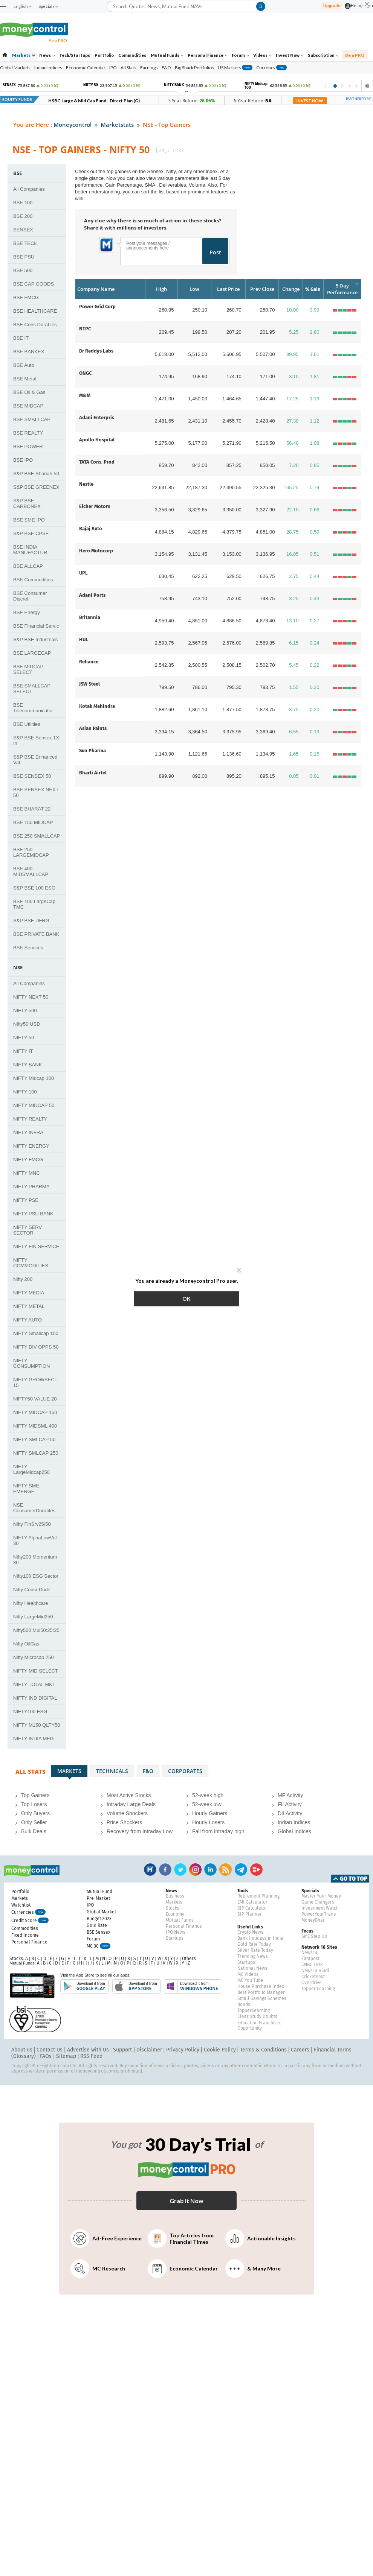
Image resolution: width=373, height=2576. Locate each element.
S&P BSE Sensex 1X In (36, 740)
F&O (166, 67)
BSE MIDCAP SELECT (28, 669)
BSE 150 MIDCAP (33, 822)
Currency (271, 68)
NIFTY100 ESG (30, 1711)
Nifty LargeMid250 (33, 1617)
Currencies (28, 1913)
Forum (240, 55)
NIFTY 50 (23, 1037)
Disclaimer (149, 2050)
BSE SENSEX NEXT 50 (35, 792)
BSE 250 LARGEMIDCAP (31, 852)
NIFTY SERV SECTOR (27, 1230)
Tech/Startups (74, 55)
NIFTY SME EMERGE (26, 1488)
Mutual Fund (99, 1891)
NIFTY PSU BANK (33, 1214)
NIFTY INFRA (28, 1132)
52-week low (207, 1804)
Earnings (149, 67)
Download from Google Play (84, 1986)
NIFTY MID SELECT (35, 1671)
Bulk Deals (33, 1831)
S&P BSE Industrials (35, 639)
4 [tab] (356, 86)
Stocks (172, 1908)
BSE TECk (25, 243)
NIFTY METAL (28, 1306)
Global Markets (15, 67)
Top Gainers (35, 1795)
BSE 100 (22, 202)
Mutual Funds (167, 55)
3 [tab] (349, 86)
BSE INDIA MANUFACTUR (30, 549)
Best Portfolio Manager (261, 1992)
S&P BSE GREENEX (36, 487)
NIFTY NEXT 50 (30, 997)
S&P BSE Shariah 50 (36, 473)
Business (175, 1896)
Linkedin (210, 1869)
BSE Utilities (26, 724)
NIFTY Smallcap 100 (35, 1333)
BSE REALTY (28, 433)
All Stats (128, 67)
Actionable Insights (260, 2238)
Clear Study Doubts (257, 2016)
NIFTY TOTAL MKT (34, 1684)
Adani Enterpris (96, 417)
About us (21, 2050)
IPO (113, 67)
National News (252, 1968)
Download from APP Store (136, 1986)
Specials (48, 6)
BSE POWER (28, 446)
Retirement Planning (258, 1896)
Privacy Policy (182, 2050)
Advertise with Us (88, 2050)
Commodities (132, 55)
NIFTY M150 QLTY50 (36, 1725)
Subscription (323, 55)
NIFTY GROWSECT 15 (35, 1382)
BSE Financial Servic (36, 626)
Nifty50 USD (26, 1024)
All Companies (29, 189)
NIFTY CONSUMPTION (31, 1363)
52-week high (207, 1795)
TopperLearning (253, 2010)
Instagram (195, 1869)
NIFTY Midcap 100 (33, 1078)
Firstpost (310, 1958)
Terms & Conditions (263, 2050)
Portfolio (104, 55)
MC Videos (247, 1974)
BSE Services (28, 947)
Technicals (112, 1771)
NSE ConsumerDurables (34, 1507)
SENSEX (23, 230)
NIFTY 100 (25, 1092)
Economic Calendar (85, 67)
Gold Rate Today (254, 1944)
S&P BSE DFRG (31, 920)
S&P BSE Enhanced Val (35, 759)
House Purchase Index (260, 1986)
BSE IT (21, 338)
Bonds (243, 2004)
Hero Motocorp (96, 551)
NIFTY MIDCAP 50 (33, 1105)
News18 (309, 1952)
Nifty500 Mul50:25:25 (36, 1630)
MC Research (97, 2268)
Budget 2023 (99, 1918)
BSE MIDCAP (28, 406)
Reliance (88, 662)
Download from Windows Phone (193, 1986)
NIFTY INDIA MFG (33, 1738)
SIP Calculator (252, 1908)
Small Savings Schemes (261, 1998)
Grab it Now (186, 2200)
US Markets (235, 68)
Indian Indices (48, 67)
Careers (300, 2050)
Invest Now (290, 55)
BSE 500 (22, 270)
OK (186, 1299)
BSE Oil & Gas (29, 392)
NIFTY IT (23, 1051)
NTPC (85, 329)
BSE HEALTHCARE (35, 311)
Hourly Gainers (209, 1813)
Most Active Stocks (129, 1795)
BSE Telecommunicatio (32, 707)
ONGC (85, 373)
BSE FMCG (26, 297)
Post (215, 252)
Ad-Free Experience (106, 2238)
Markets (23, 55)
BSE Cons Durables (35, 324)
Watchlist (21, 1905)
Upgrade (331, 5)
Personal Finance (208, 55)
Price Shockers (124, 1822)
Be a (58, 40)
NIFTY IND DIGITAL (35, 1698)
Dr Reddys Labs (96, 351)
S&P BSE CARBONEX (27, 503)
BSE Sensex (98, 1932)
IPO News (175, 1932)
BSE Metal (24, 379)
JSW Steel (89, 684)
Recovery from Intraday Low (140, 1831)
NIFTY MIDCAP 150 (35, 1412)
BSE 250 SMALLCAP (36, 836)
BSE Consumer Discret (30, 596)
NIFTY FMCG (28, 1159)
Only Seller (34, 1822)
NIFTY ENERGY (31, 1146)
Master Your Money (321, 1896)
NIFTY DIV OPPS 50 (35, 1347)
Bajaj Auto (90, 528)
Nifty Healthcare (30, 1603)
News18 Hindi (315, 1970)
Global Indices (294, 1831)
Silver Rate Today (255, 1950)
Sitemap (66, 2056)
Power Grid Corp (97, 306)
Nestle (86, 484)
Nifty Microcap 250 (33, 1657)
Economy (175, 1914)
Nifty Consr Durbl (31, 1589)
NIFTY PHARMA (31, 1186)
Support (122, 2050)
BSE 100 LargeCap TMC (34, 904)
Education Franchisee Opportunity (259, 2025)
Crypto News (250, 1932)
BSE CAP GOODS (33, 284)
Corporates (185, 1771)
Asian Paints (93, 728)
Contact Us (50, 2050)
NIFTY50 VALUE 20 (35, 1399)
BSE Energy (26, 612)
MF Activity (290, 1795)
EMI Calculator (252, 1902)
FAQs (46, 2056)
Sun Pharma (92, 750)
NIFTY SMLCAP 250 (35, 1453)
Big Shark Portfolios (194, 67)
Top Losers (34, 1804)
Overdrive (311, 1982)
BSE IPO (23, 460)
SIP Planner (249, 1914)
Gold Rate (97, 1925)
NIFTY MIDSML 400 (35, 1426)
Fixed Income (25, 1935)
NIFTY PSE (25, 1200)
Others (189, 1958)
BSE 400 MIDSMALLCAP (30, 871)
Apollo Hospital (97, 440)
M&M (84, 395)
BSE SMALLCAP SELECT (31, 688)
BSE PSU (23, 257)
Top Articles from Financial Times (181, 2238)
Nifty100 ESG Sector (35, 1576)
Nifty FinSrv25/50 (32, 1524)
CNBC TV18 (312, 1964)
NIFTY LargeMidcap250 (31, 1469)
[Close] (367, 5)
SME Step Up (314, 1936)
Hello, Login (362, 5)
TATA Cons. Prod (97, 462)
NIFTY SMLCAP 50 (34, 1439)
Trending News (252, 1956)
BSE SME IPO (29, 520)
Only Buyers (35, 1813)
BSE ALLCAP (28, 566)
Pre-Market (98, 1898)
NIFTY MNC (26, 1173)
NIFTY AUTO (27, 1320)
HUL (83, 639)
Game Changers (317, 1902)
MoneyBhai (312, 1920)
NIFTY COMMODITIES (30, 1262)
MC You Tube (250, 1980)
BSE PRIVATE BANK (36, 934)
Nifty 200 (22, 1279)
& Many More (253, 2268)
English (22, 6)
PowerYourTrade (318, 1914)
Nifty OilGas (26, 1644)
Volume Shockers (127, 1813)
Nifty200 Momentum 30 (35, 1559)
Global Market (101, 1912)
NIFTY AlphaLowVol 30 (35, 1540)
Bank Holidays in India (260, 1938)
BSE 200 (22, 216)
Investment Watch (320, 1908)
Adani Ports (92, 595)
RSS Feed (91, 2056)
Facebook (165, 1869)
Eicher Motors (94, 506)
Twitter (180, 1869)
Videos (262, 55)
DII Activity (290, 1813)
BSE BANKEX (28, 351)
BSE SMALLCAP (31, 419)
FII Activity (290, 1804)
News (47, 55)
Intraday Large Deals (131, 1804)
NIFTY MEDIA (28, 1293)
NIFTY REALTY (30, 1119)
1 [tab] (335, 86)
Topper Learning (318, 1988)
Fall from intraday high (218, 1831)
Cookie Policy (220, 2050)
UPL (83, 573)
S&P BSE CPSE (31, 533)
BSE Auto (23, 365)
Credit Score (30, 1921)
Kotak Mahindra (97, 706)
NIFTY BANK (27, 1065)
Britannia (89, 617)
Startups (174, 1938)
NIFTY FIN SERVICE (36, 1246)
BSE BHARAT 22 (31, 809)
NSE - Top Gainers (167, 124)
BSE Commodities (33, 579)
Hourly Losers (208, 1822)
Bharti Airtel (93, 773)
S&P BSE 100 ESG (34, 888)
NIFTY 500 (25, 1010)
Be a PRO (355, 55)
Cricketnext (313, 1976)
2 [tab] (342, 86)
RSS (225, 1869)
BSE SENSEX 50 (32, 776)
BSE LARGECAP (32, 653)
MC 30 (98, 1946)
